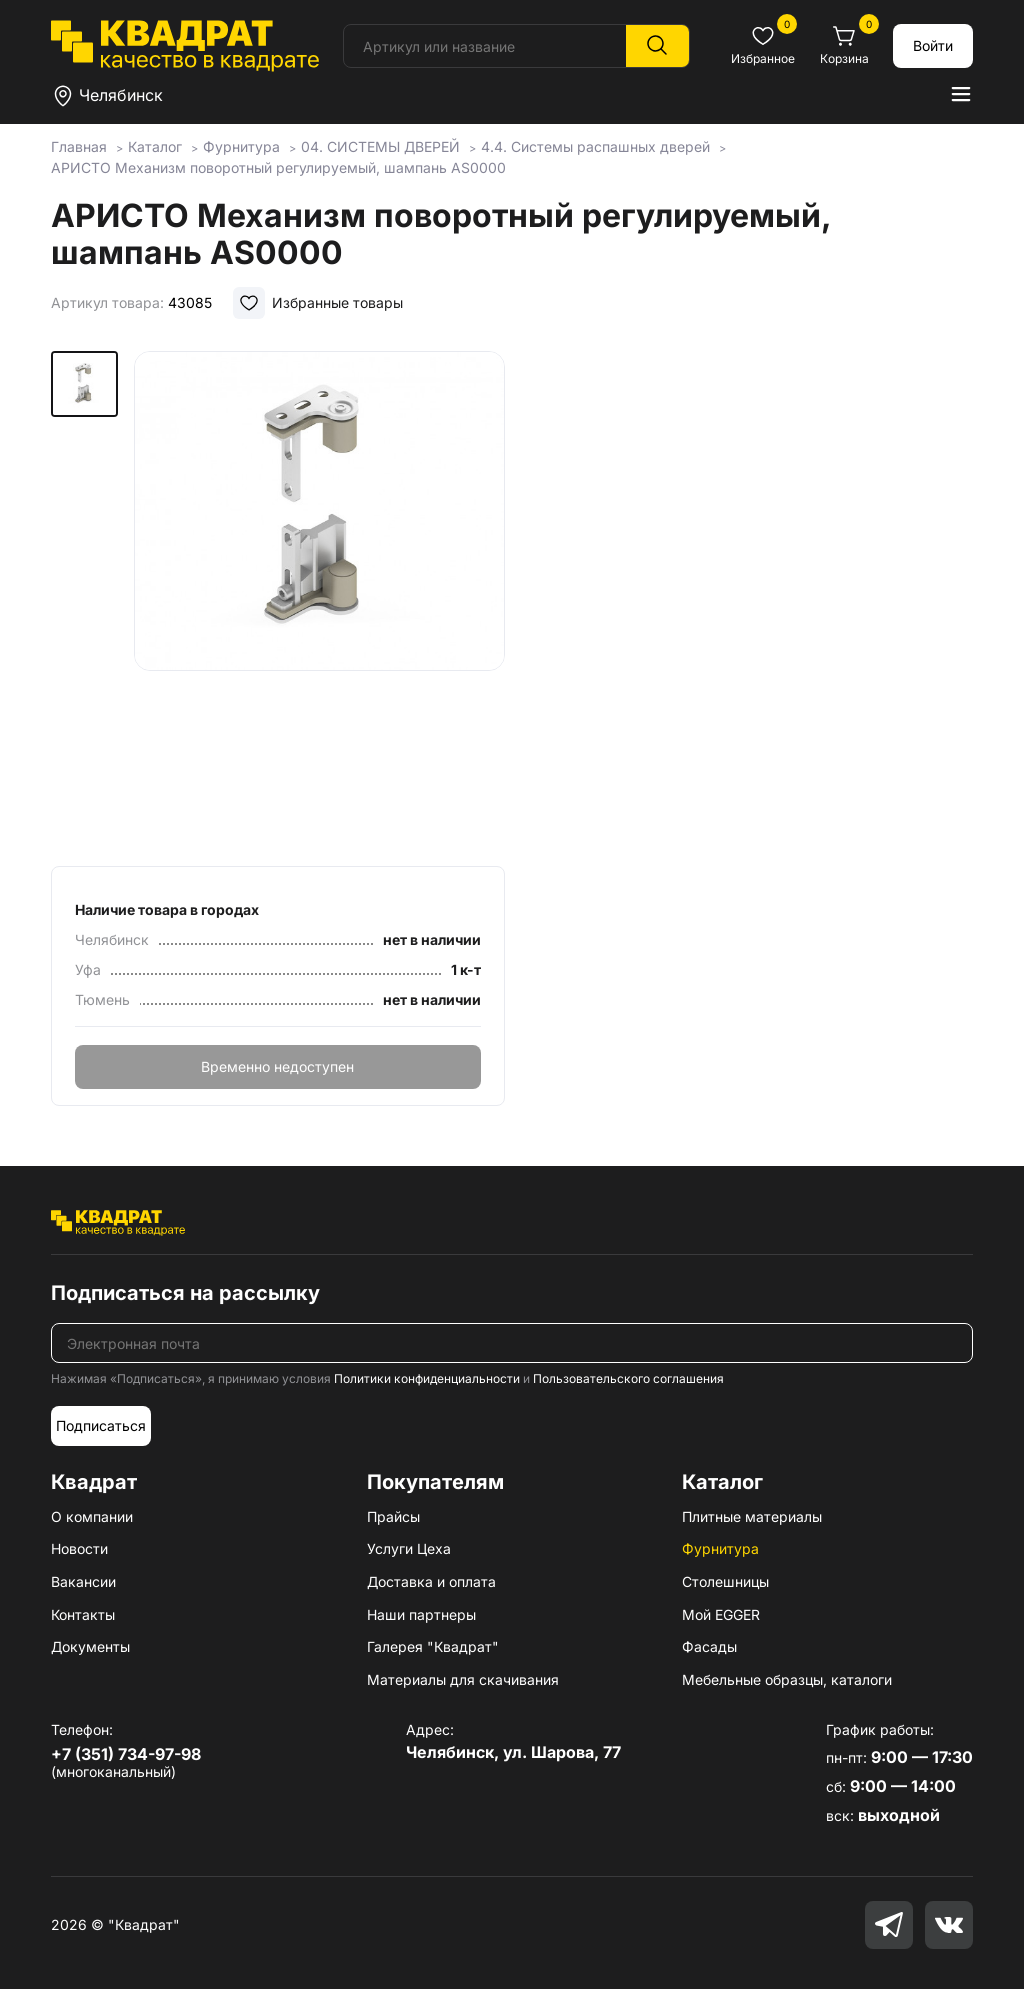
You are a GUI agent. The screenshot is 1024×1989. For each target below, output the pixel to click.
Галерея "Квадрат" (433, 1646)
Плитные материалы (752, 1516)
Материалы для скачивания (463, 1679)
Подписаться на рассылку (185, 1293)
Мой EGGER (721, 1614)
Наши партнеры (421, 1614)
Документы (90, 1646)
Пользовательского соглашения (628, 1378)
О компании (92, 1516)
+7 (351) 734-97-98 (126, 1754)
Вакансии (83, 1581)
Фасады (709, 1646)
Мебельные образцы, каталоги (787, 1679)
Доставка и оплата (431, 1581)
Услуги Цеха (409, 1548)
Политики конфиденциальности (427, 1378)
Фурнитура (720, 1548)
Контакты (83, 1614)
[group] (319, 602)
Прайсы (393, 1516)
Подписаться (101, 1425)
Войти (933, 45)
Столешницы (725, 1581)
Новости (79, 1548)
